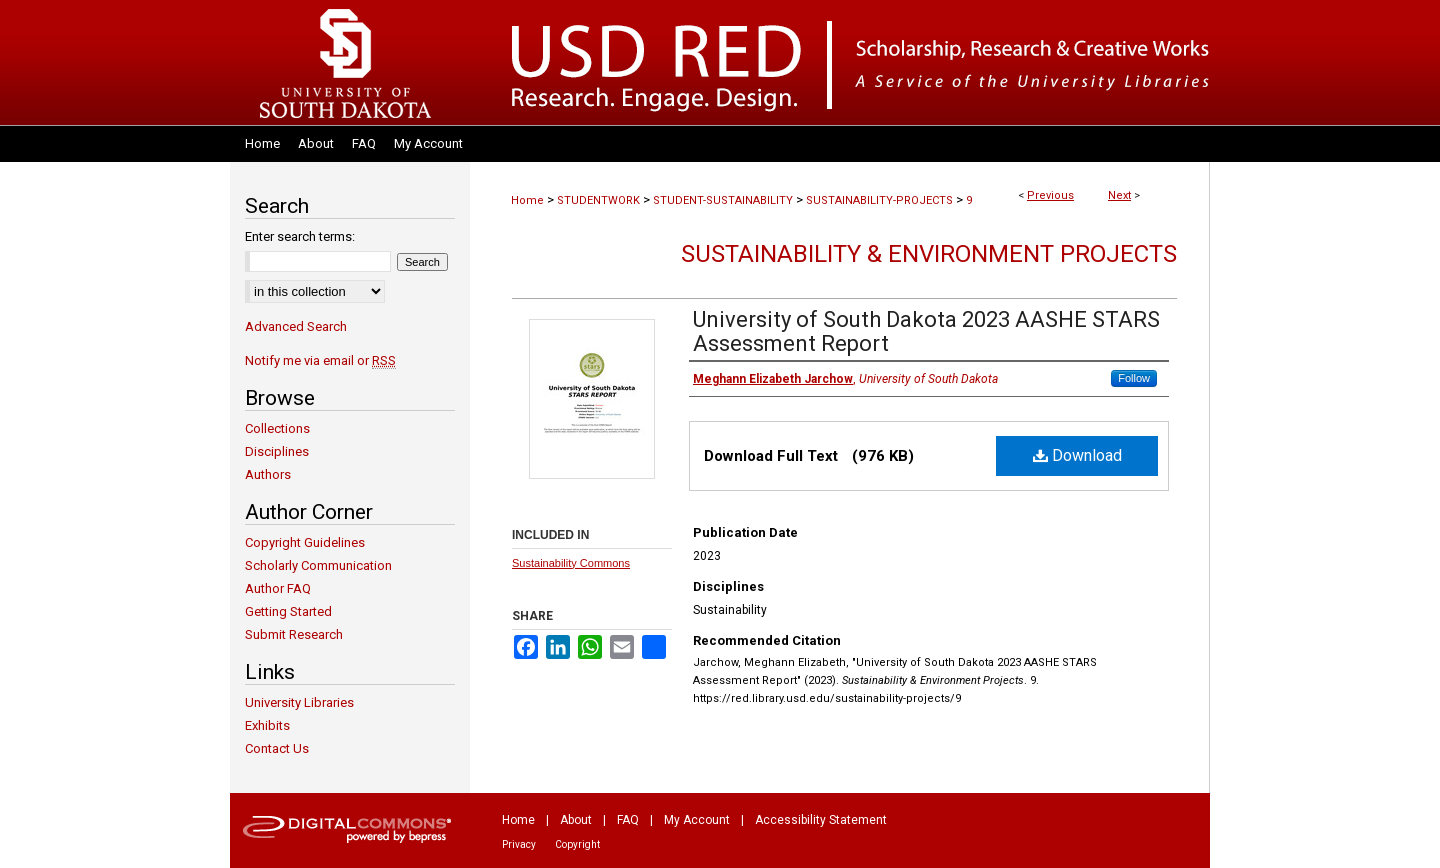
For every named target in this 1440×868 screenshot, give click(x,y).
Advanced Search (296, 326)
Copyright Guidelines (305, 542)
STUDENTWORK (598, 200)
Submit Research (294, 634)
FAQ (628, 820)
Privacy (519, 844)
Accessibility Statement (821, 820)
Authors (268, 474)
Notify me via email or (320, 360)
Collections (277, 428)
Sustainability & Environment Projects (929, 254)
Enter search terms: (300, 236)
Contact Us (277, 748)
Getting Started (288, 611)
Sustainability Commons (571, 563)
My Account (697, 820)
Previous (1050, 195)
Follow (1134, 378)
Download (1077, 455)
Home (527, 200)
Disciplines (277, 451)
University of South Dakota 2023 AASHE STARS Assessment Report (926, 331)
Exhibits (267, 725)
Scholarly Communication (318, 565)
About (576, 820)
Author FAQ (278, 588)
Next (1119, 195)
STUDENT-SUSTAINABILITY (723, 200)
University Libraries (299, 702)
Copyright (577, 844)
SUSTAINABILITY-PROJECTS (879, 200)
